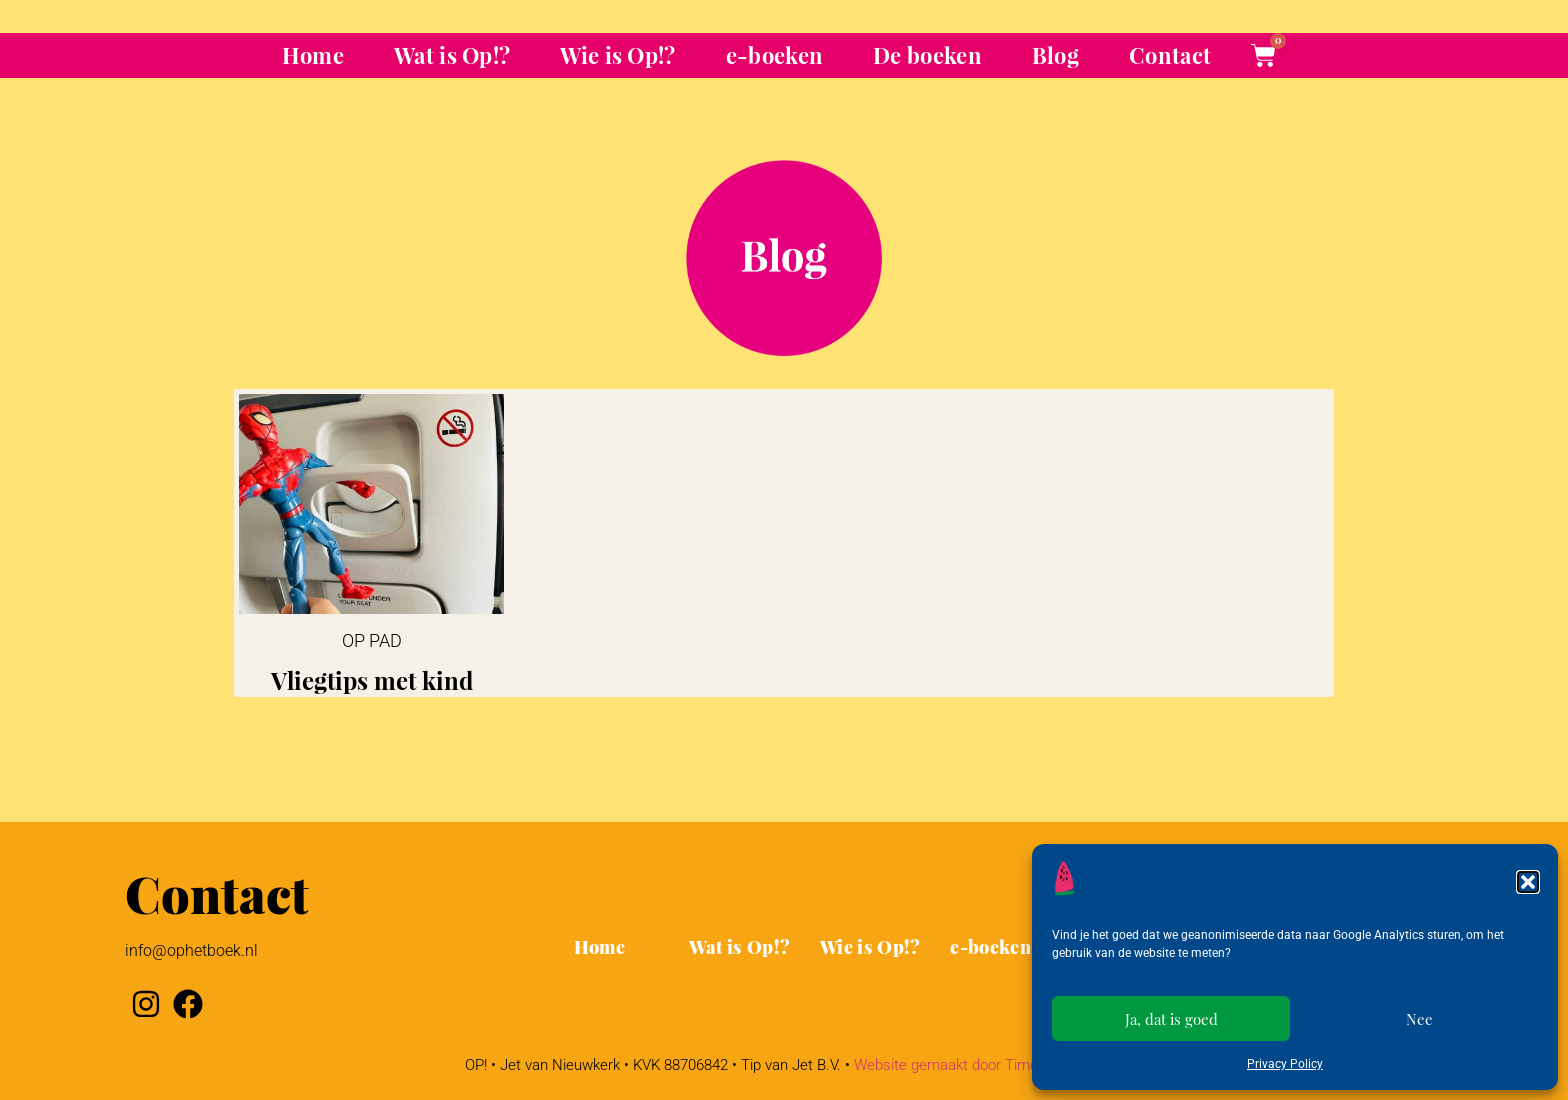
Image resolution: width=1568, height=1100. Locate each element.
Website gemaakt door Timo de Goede (979, 1065)
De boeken (927, 55)
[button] (1528, 882)
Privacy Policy (1285, 1064)
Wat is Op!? (452, 55)
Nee (1419, 1019)
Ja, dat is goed (1171, 1019)
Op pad (372, 640)
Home (313, 55)
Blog (1055, 55)
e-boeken (774, 55)
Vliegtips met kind (372, 680)
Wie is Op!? (617, 55)
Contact (1170, 55)
